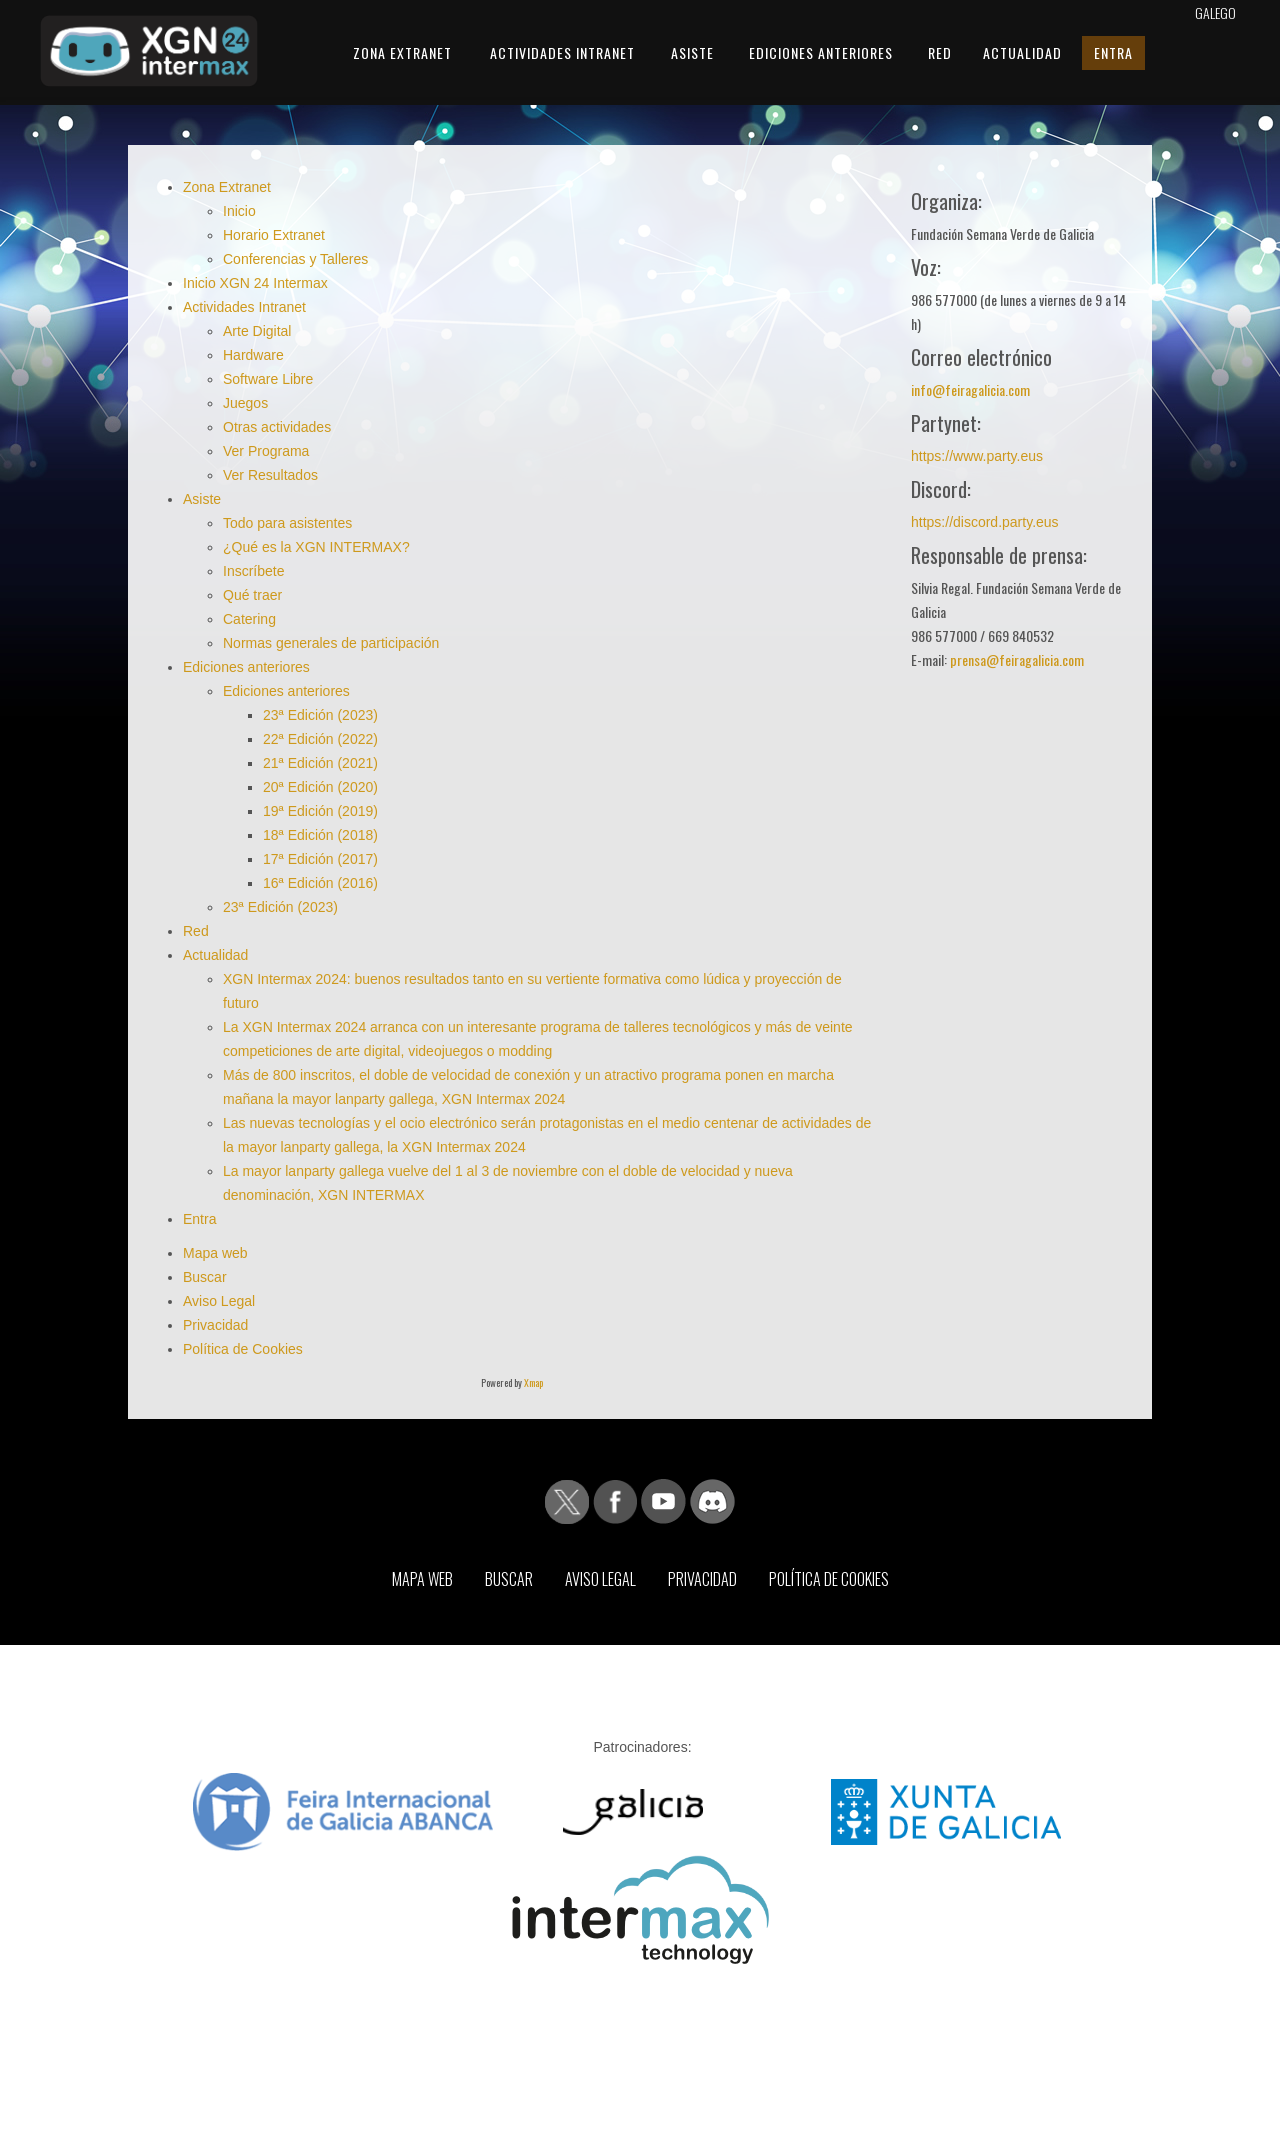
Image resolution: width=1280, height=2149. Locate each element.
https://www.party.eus (977, 456)
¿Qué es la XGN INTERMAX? (316, 547)
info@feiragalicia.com (970, 389)
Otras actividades (277, 427)
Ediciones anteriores (821, 52)
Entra (1113, 52)
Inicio (239, 211)
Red (940, 52)
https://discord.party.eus (985, 522)
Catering (249, 619)
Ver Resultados (270, 475)
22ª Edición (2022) (320, 739)
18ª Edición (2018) (320, 835)
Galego (1215, 12)
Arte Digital (257, 331)
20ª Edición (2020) (320, 787)
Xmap (533, 1382)
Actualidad (1022, 52)
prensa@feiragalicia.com (1017, 659)
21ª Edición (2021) (320, 763)
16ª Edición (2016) (320, 883)
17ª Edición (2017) (320, 859)
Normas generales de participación (331, 643)
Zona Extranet (402, 52)
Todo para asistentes (287, 523)
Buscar (205, 1277)
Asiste (692, 52)
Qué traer (252, 595)
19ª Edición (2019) (320, 811)
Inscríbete (253, 571)
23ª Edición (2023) (320, 715)
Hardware (253, 355)
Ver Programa (266, 451)
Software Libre (268, 379)
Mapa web (215, 1253)
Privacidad (215, 1325)
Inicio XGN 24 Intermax (255, 283)
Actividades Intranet (562, 52)
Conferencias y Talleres (295, 259)
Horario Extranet (274, 235)
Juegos (245, 403)
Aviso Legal (219, 1301)
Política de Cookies (243, 1349)
